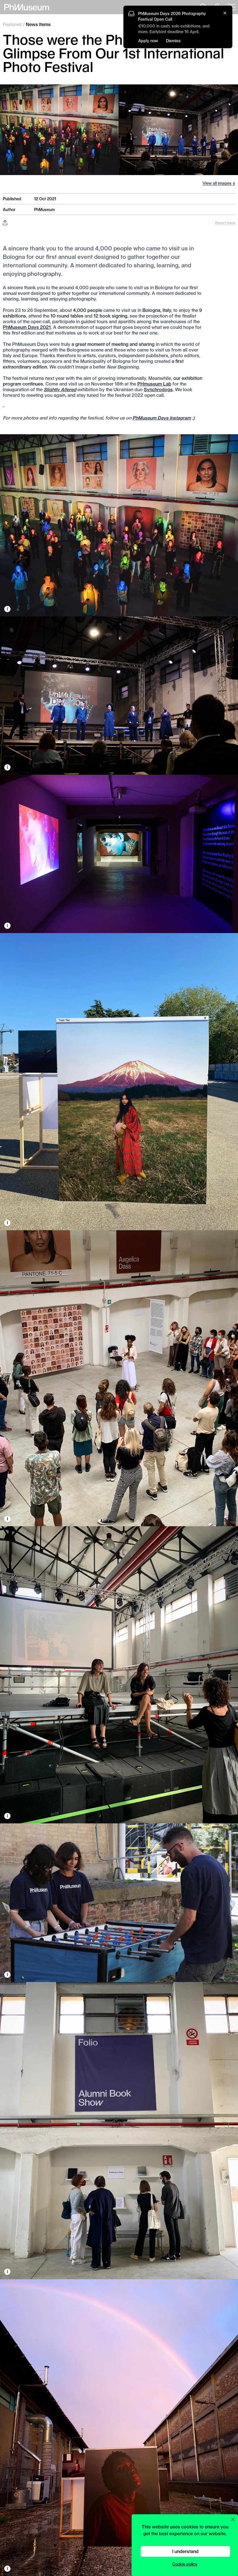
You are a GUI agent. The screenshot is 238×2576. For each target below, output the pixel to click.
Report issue (225, 223)
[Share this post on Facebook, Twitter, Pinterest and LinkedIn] (5, 222)
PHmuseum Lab (154, 383)
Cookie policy (184, 2564)
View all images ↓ (219, 183)
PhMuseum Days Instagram (161, 417)
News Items (38, 24)
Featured (12, 24)
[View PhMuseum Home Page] (26, 7)
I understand (185, 2551)
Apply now (148, 40)
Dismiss (173, 40)
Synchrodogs (158, 389)
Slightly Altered (60, 389)
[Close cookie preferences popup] (233, 2519)
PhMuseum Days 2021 (27, 327)
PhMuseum (44, 209)
